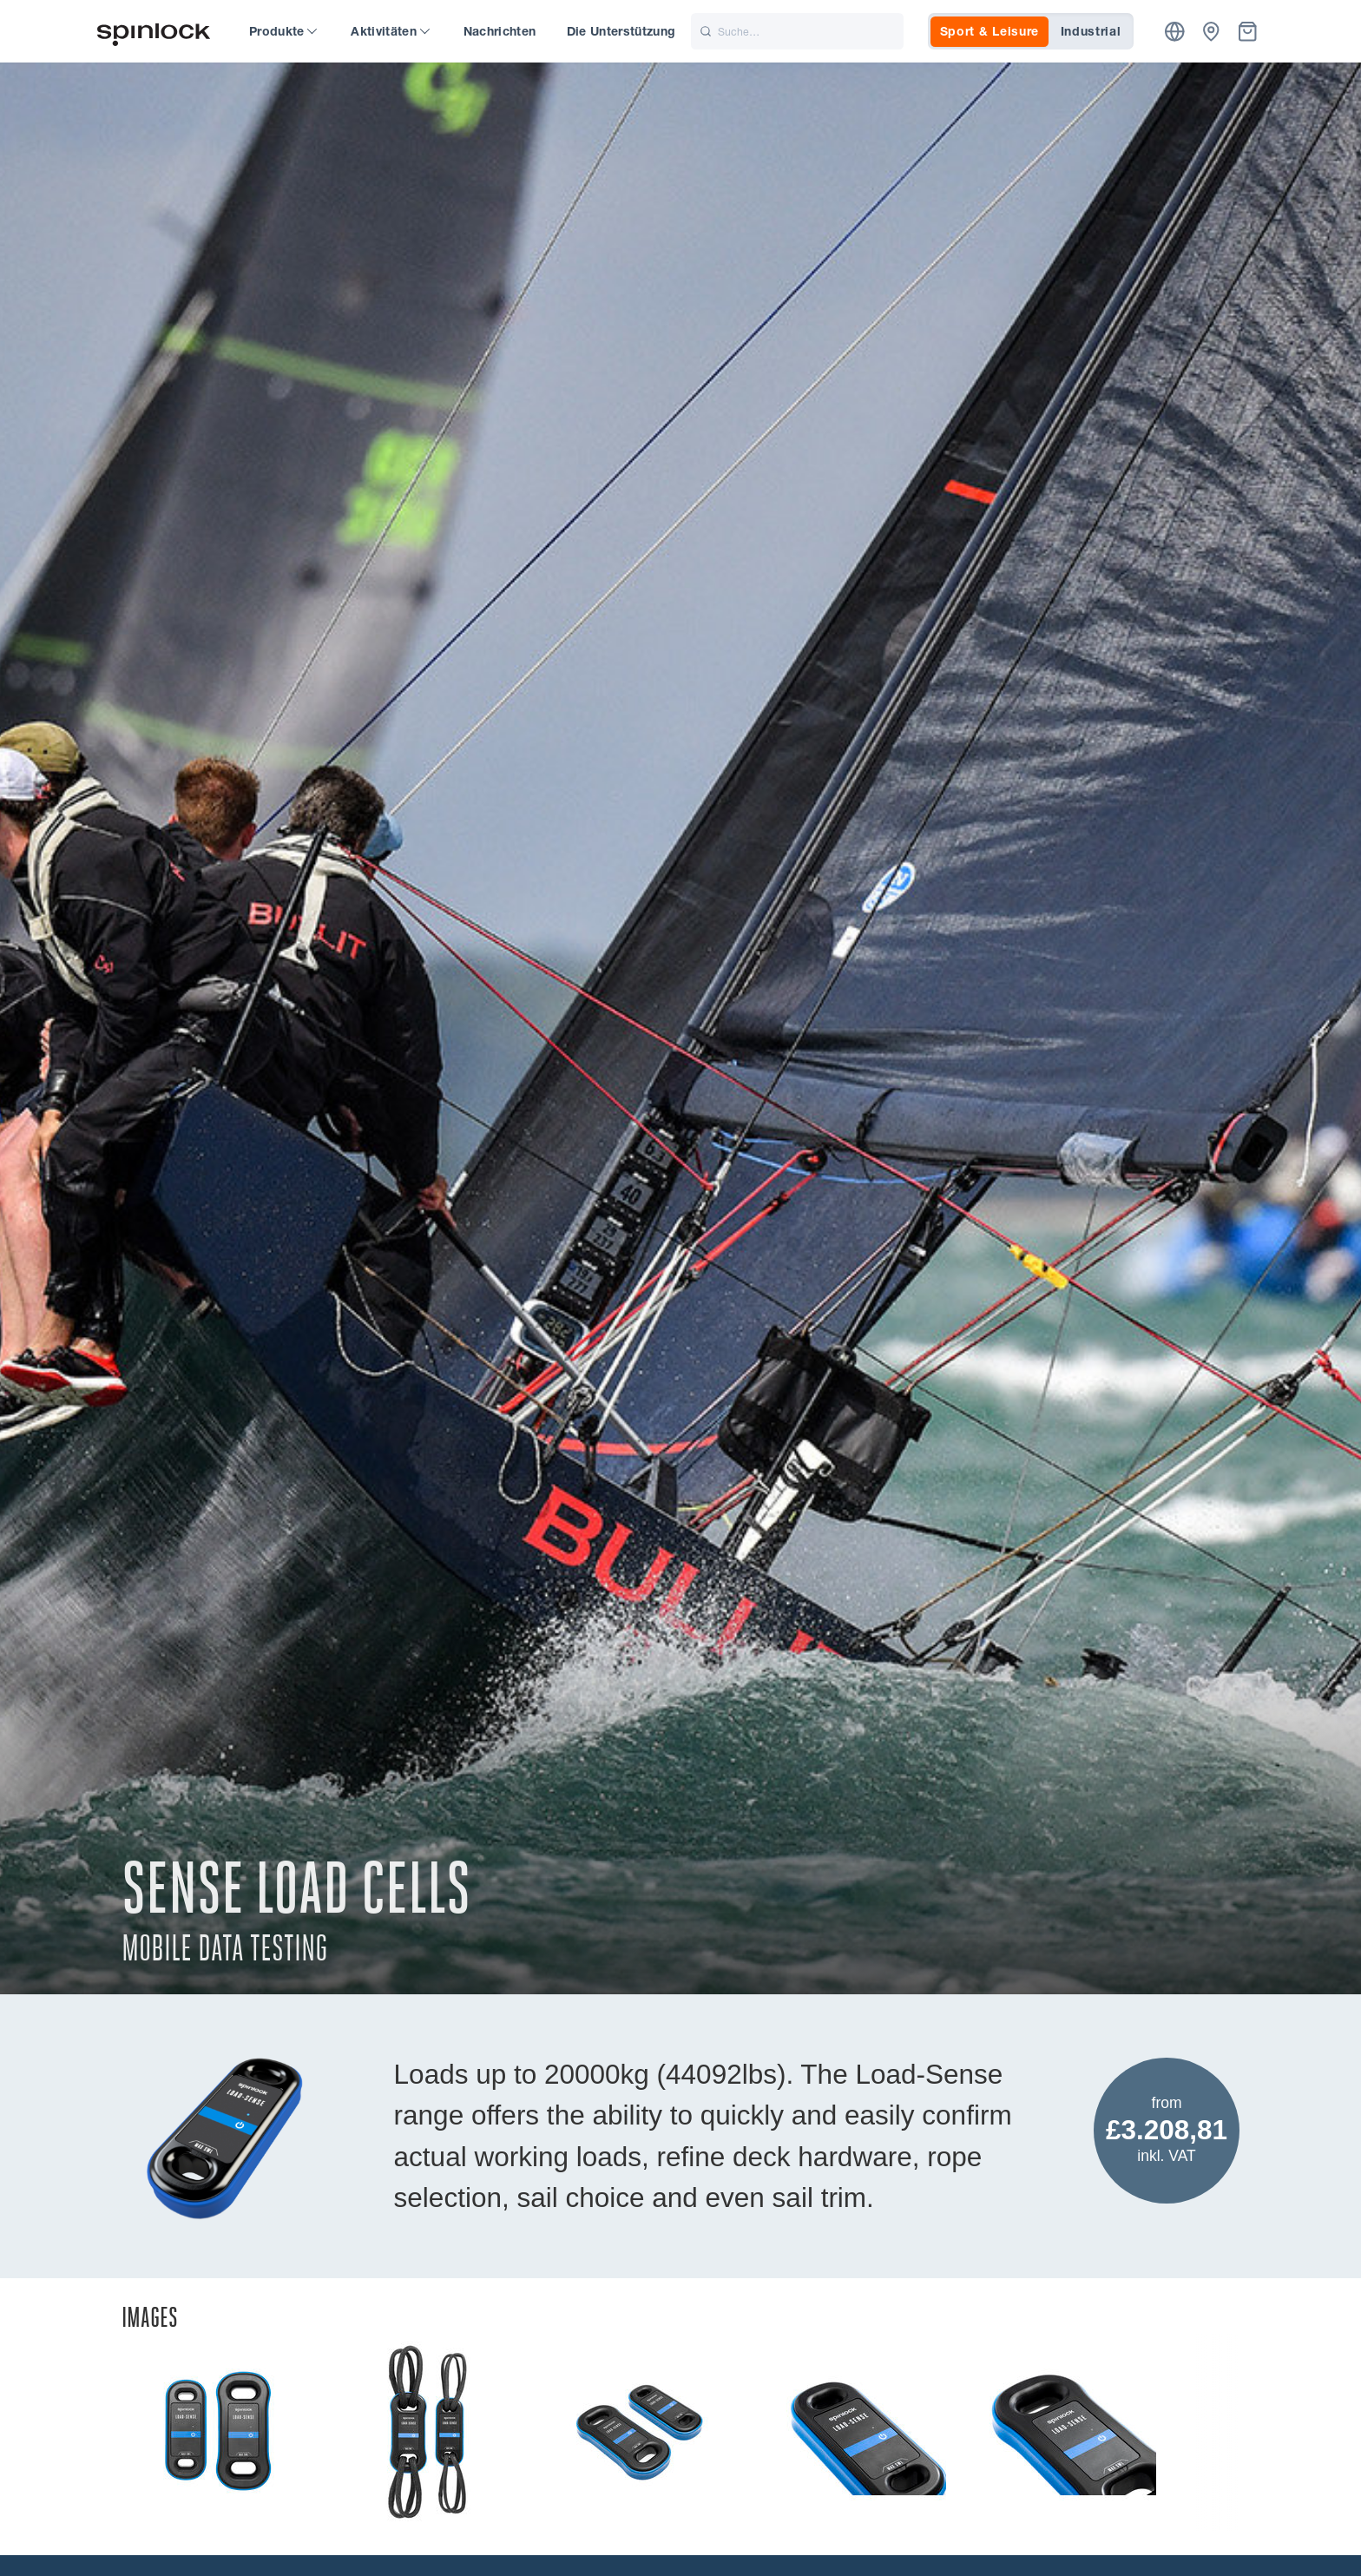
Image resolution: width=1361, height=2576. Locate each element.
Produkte (283, 31)
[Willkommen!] (153, 31)
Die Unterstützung (621, 31)
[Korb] (1248, 32)
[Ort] (1175, 32)
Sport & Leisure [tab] (990, 31)
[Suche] (797, 31)
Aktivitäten (390, 31)
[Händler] (1211, 32)
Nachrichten (500, 31)
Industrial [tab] (1091, 31)
